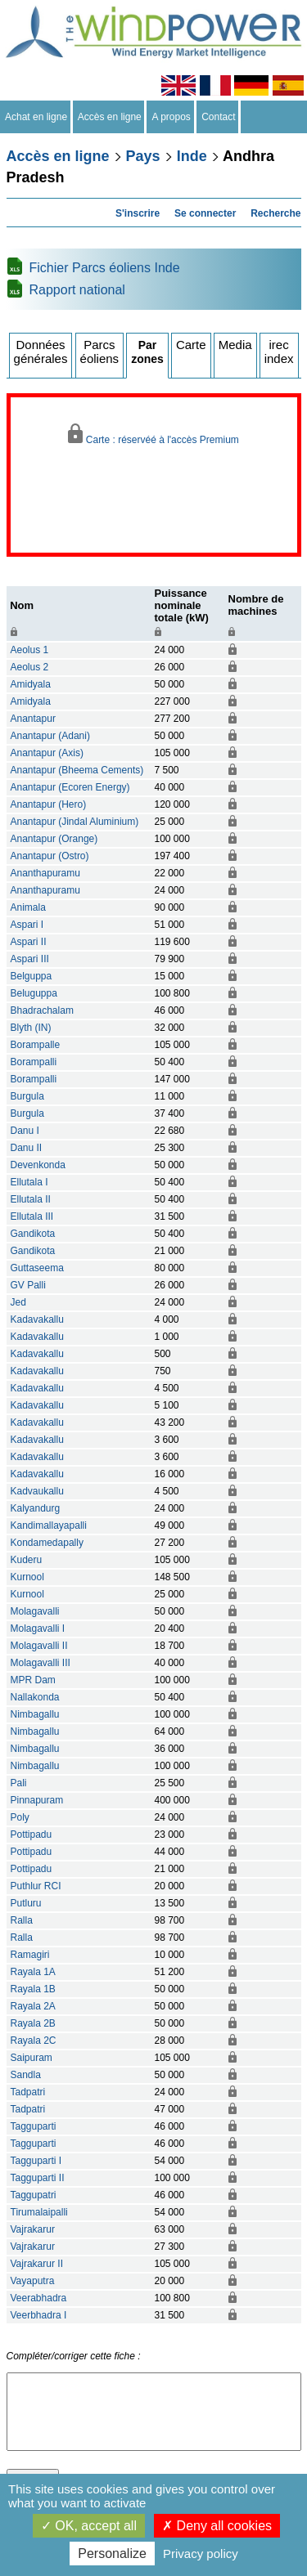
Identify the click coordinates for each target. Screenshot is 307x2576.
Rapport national (77, 290)
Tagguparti (33, 2126)
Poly (20, 1817)
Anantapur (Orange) (54, 838)
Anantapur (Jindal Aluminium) (75, 821)
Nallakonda (35, 1697)
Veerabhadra (39, 2298)
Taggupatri (33, 2195)
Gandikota (33, 1233)
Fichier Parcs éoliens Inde (104, 268)
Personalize (112, 2553)
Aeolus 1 (30, 650)
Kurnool (27, 1577)
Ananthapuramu (45, 873)
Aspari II (29, 942)
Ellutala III (32, 1216)
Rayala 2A (33, 2006)
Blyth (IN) (31, 1027)
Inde (192, 156)
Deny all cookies (217, 2526)
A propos (171, 117)
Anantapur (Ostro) (50, 856)
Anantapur (33, 718)
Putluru (26, 1903)
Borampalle (36, 1045)
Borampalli (34, 1062)
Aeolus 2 (30, 667)
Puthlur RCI (36, 1886)
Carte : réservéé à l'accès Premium (153, 434)
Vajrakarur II (37, 2263)
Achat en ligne (36, 117)
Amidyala (31, 684)
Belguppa (31, 976)
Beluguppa (34, 993)
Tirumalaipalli (39, 2212)
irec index (279, 351)
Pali (19, 1783)
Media (235, 345)
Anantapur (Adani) (50, 735)
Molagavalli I (38, 1628)
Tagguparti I (36, 2160)
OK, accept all (89, 2526)
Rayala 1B (33, 1989)
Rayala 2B (33, 2023)
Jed (18, 1302)
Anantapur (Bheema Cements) (77, 770)
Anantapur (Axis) (47, 753)
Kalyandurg (36, 1508)
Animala (28, 907)
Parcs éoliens (100, 351)
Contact (219, 117)
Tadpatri (28, 2092)
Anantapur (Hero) (49, 804)
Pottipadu (31, 1834)
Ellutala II (31, 1199)
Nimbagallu (35, 1714)
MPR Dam (33, 1680)
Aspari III (30, 959)
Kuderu (27, 1560)
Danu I (25, 1130)
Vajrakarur (33, 2229)
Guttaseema (37, 1268)
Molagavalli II (39, 1645)
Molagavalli (35, 1611)
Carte (191, 345)
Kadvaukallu (37, 1491)
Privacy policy (200, 2553)
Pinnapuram (37, 1800)
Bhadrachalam (42, 1010)
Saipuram (31, 2057)
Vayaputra (33, 2281)
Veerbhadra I (39, 2315)
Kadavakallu (37, 1319)
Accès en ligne (110, 117)
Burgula (27, 1096)
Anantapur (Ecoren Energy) (70, 787)
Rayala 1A (33, 1972)
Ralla (22, 1920)
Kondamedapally (47, 1542)
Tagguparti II (38, 2178)
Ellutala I (29, 1182)
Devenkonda (38, 1165)
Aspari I (27, 924)
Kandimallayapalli (49, 1525)
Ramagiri (30, 1954)
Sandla (26, 2075)
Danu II (27, 1148)
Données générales (41, 351)
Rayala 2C (33, 2040)
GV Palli (28, 1285)
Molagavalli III (40, 1663)
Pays (143, 156)
